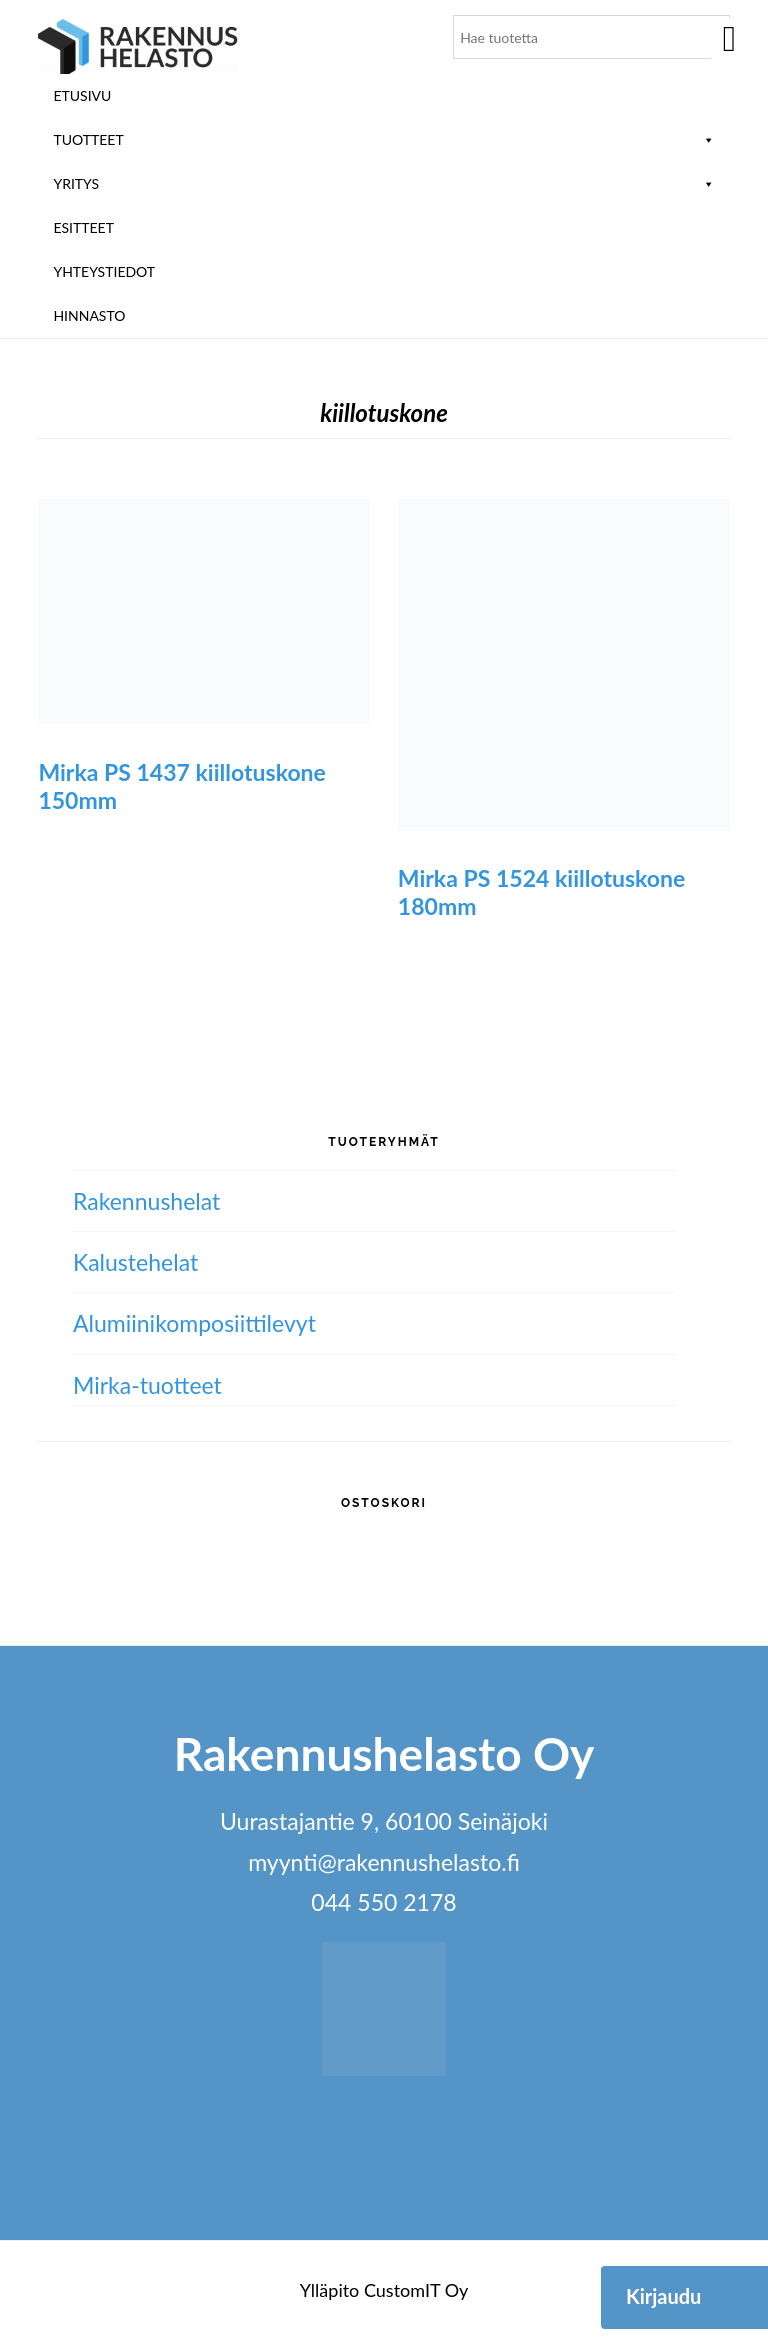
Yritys (383, 183)
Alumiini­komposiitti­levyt (194, 1323)
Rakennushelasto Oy (138, 47)
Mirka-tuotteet (147, 1385)
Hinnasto (89, 315)
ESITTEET (83, 227)
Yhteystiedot (104, 271)
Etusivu (82, 95)
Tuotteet (383, 139)
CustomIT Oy (416, 2290)
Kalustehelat (135, 1262)
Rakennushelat (146, 1201)
